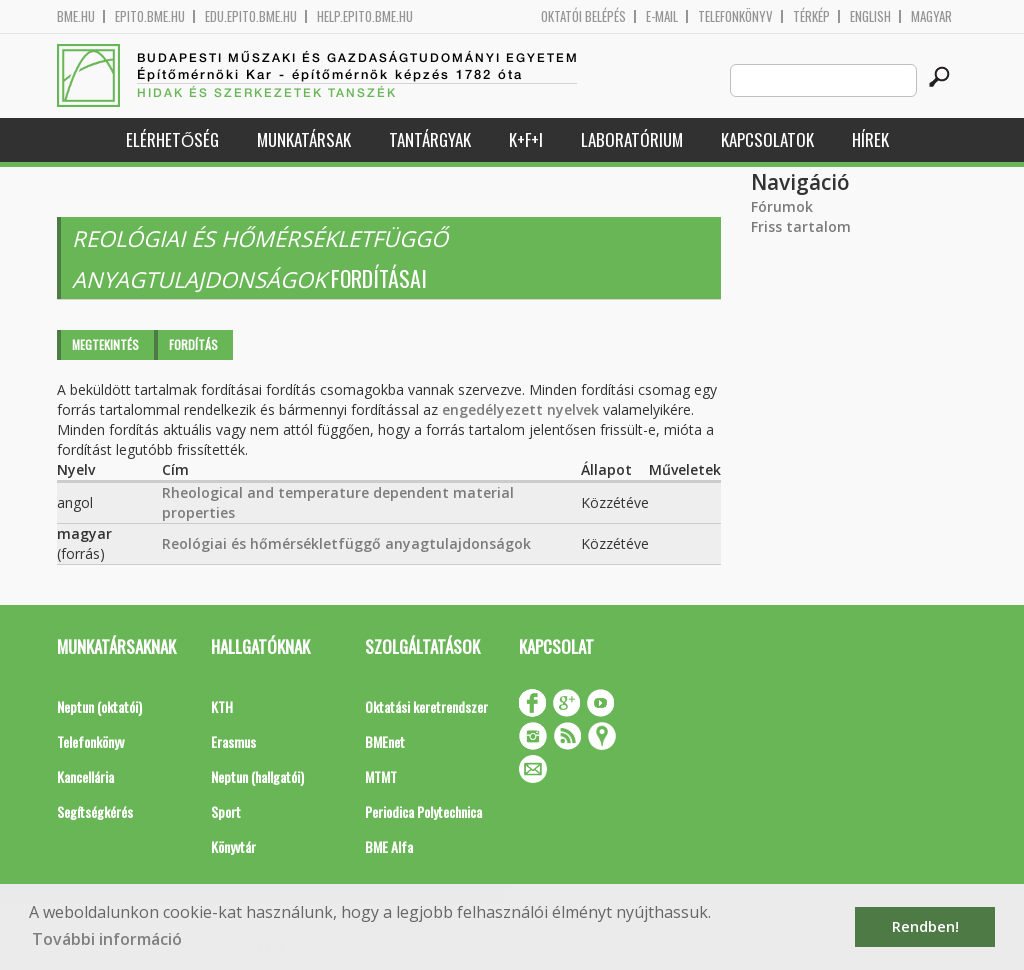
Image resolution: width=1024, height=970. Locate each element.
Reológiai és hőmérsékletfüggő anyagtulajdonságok (346, 543)
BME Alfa (389, 846)
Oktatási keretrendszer (426, 706)
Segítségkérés (95, 811)
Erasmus (233, 741)
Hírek (870, 139)
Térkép (811, 16)
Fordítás (193, 344)
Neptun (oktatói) (99, 706)
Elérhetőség (172, 139)
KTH (222, 706)
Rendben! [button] (925, 926)
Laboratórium (632, 139)
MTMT (381, 776)
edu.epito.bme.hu (251, 16)
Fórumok (782, 206)
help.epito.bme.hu (365, 16)
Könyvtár (233, 846)
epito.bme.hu (150, 16)
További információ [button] (107, 939)
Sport (226, 811)
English (870, 16)
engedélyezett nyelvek (520, 409)
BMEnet (385, 741)
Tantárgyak (430, 139)
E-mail (662, 16)
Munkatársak (304, 139)
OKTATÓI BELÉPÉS (583, 16)
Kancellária (85, 776)
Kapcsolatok (767, 139)
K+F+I (526, 139)
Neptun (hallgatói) (257, 776)
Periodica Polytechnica (423, 811)
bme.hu (76, 16)
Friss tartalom (801, 226)
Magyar (931, 16)
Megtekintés (105, 344)
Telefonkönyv (735, 16)
